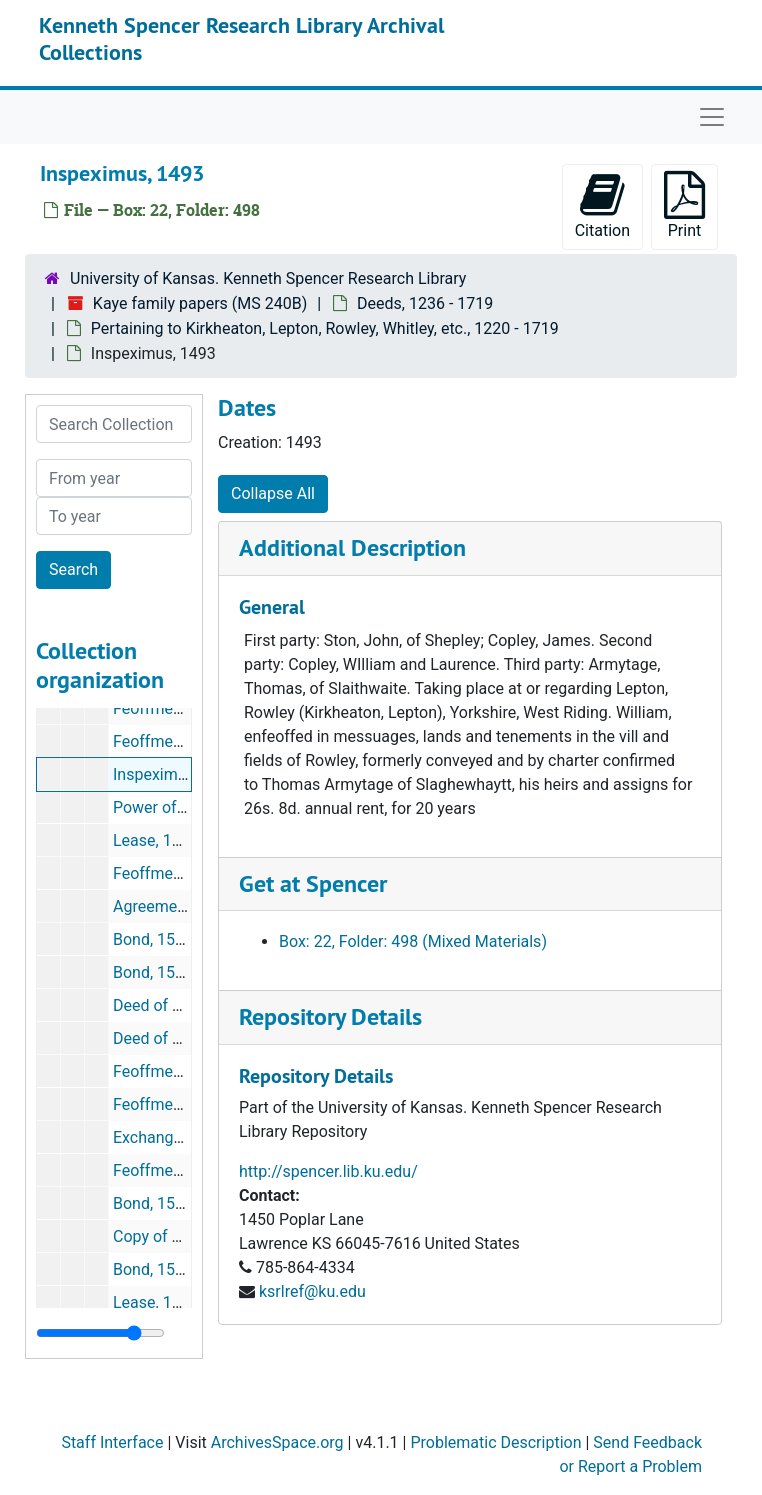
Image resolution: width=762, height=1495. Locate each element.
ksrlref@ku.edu (312, 1291)
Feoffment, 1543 (171, 1170)
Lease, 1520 (156, 840)
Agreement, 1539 (173, 906)
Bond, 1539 (153, 939)
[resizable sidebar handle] (100, 1333)
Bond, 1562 (153, 1269)
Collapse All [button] (273, 493)
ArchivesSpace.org (277, 1442)
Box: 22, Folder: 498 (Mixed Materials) (413, 941)
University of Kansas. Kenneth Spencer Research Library (268, 278)
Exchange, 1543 (169, 1137)
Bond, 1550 (153, 1203)
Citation (602, 205)
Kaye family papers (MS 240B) (200, 303)
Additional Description (352, 547)
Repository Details (330, 1016)
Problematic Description (495, 1442)
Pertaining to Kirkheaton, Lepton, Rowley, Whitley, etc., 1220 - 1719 (325, 328)
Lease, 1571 (156, 1302)
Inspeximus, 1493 (175, 774)
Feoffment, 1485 (171, 741)
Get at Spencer (313, 883)
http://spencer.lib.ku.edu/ (328, 1171)
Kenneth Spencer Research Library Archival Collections (241, 38)
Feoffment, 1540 (171, 1071)
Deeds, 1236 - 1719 (425, 303)
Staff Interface (112, 1442)
